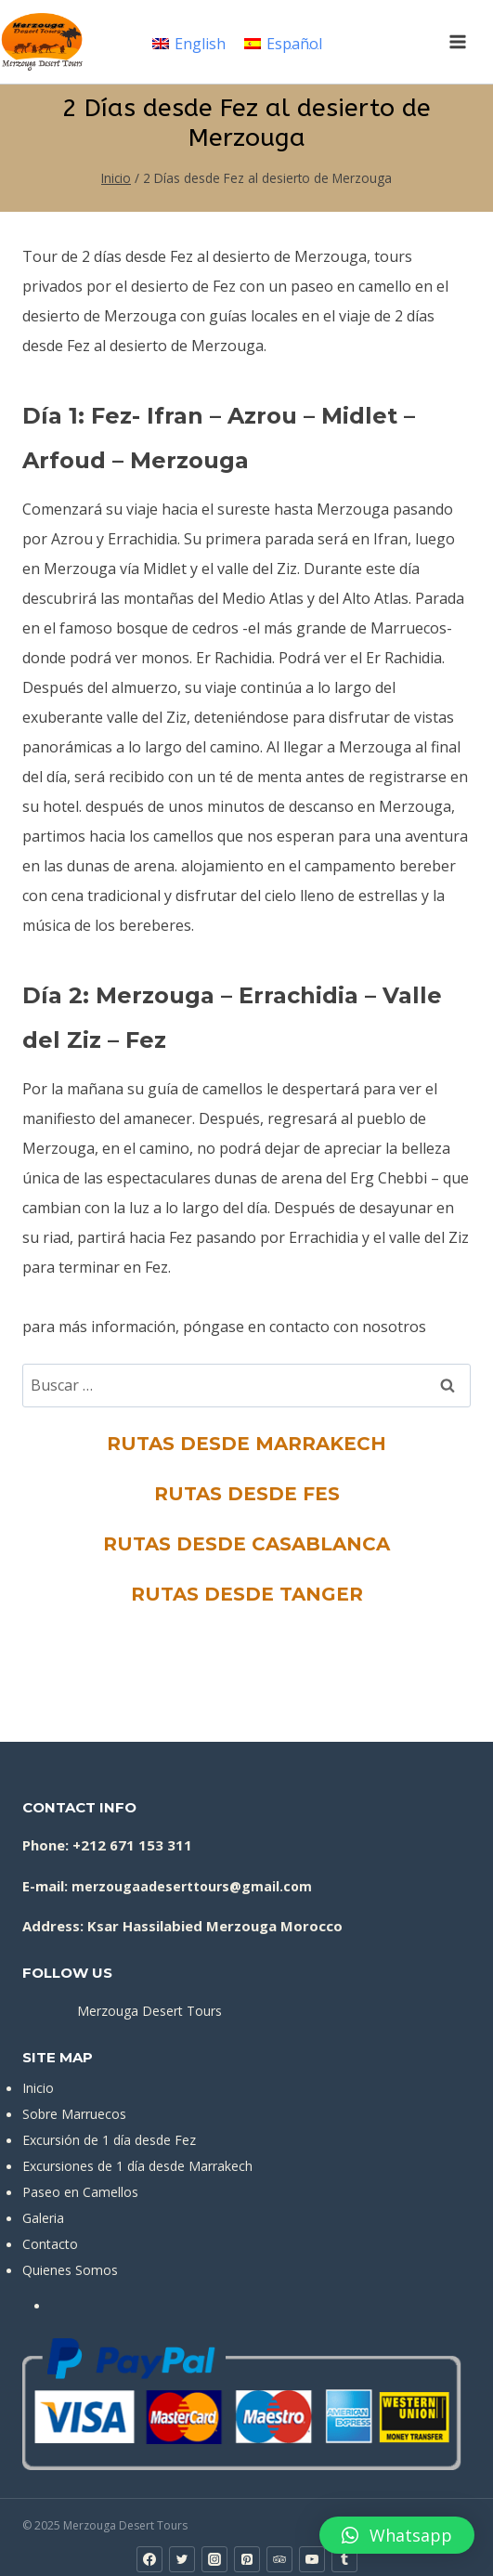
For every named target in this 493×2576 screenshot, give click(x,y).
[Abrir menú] (457, 41)
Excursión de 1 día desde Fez (109, 2140)
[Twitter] (182, 2559)
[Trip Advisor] (279, 2559)
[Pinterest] (247, 2559)
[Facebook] (149, 2559)
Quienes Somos (70, 2270)
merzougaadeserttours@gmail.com (191, 1886)
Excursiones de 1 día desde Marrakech (137, 2166)
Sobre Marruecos (74, 2114)
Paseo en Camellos (80, 2192)
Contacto (50, 2244)
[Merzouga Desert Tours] (42, 42)
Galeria (43, 2218)
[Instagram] (214, 2559)
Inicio (38, 2088)
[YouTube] (312, 2559)
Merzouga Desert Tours (149, 2011)
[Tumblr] (344, 2559)
